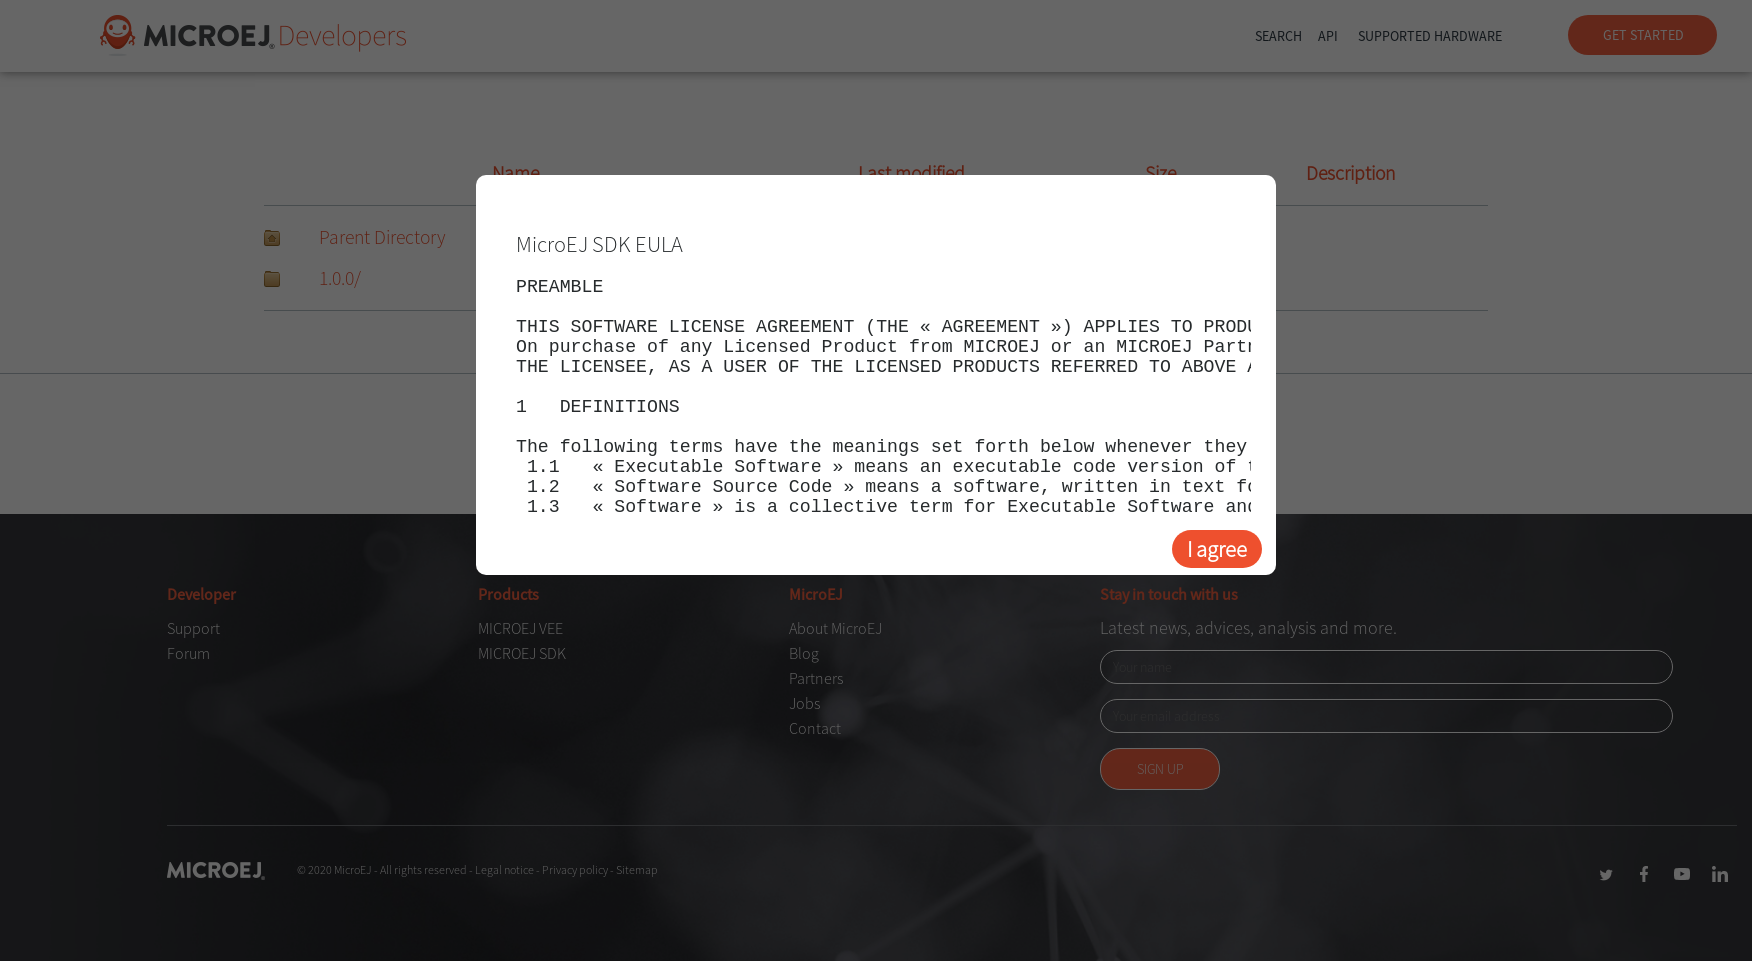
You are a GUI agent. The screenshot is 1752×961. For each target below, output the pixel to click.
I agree (1217, 549)
